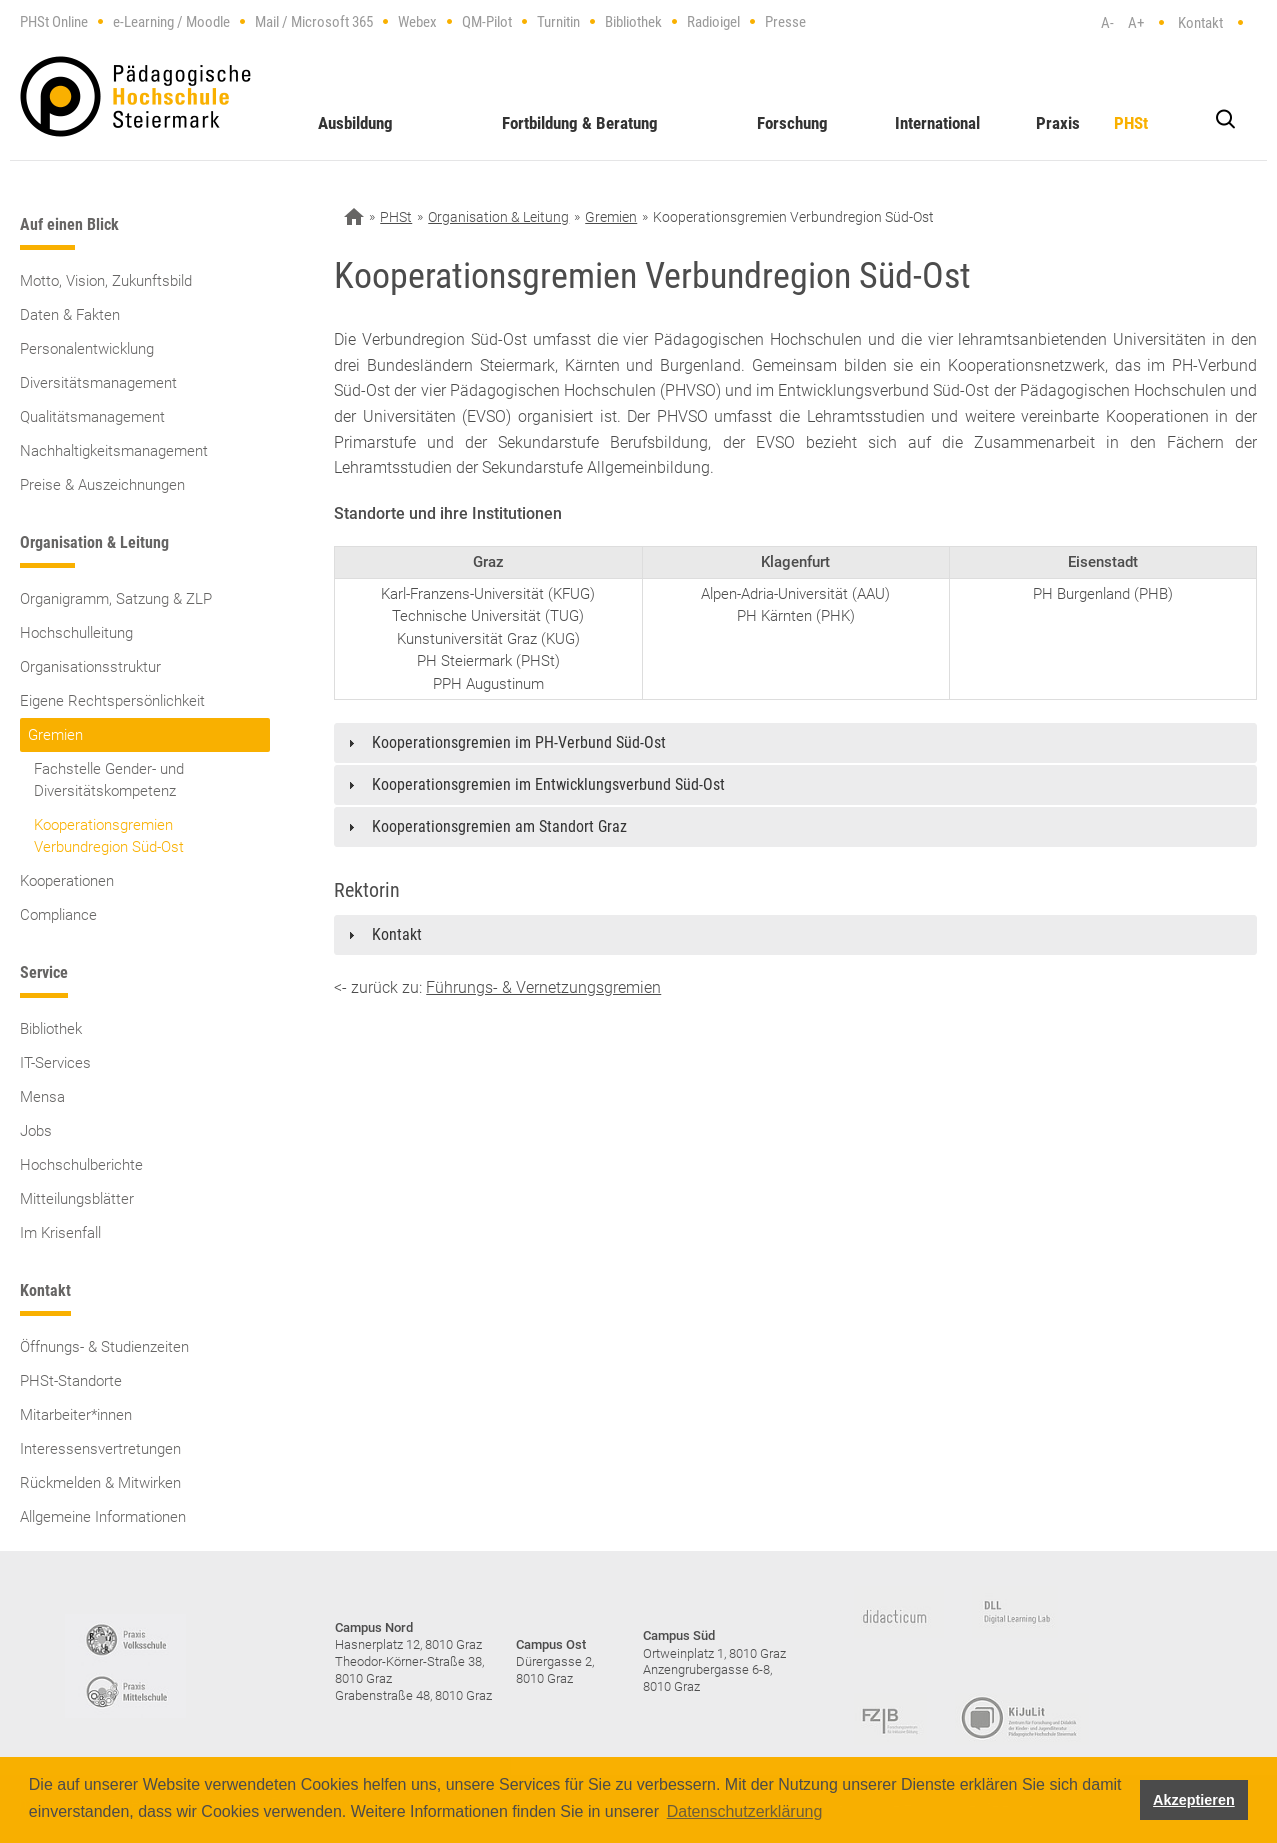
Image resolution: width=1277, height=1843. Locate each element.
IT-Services (55, 1063)
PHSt (1131, 123)
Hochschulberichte (81, 1165)
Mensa (42, 1097)
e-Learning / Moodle (171, 22)
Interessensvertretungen (100, 1449)
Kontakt (1200, 23)
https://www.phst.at (135, 96)
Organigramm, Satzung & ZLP (116, 599)
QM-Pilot (487, 22)
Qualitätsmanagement (92, 417)
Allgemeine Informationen (103, 1517)
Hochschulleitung (76, 633)
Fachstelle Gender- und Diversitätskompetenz (109, 780)
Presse (785, 22)
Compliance (58, 915)
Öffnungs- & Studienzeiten (104, 1347)
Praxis (1058, 123)
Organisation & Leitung (498, 217)
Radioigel (713, 22)
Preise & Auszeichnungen (102, 485)
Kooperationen (67, 881)
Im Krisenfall (60, 1233)
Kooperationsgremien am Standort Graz (499, 826)
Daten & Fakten (70, 315)
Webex (417, 22)
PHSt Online (54, 22)
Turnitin (558, 22)
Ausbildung (355, 123)
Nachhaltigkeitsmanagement (114, 451)
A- (1107, 23)
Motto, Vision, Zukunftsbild (106, 281)
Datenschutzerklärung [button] (745, 1811)
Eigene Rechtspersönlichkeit (112, 701)
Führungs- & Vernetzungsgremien (543, 987)
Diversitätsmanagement (98, 383)
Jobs (36, 1131)
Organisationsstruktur (90, 667)
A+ (1136, 23)
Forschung (792, 123)
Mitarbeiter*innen (76, 1415)
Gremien (55, 735)
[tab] (795, 743)
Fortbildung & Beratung (580, 123)
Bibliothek (633, 22)
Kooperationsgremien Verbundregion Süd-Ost (109, 836)
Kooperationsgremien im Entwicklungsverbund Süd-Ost (548, 784)
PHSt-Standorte (71, 1381)
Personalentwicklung (87, 349)
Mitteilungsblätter (77, 1199)
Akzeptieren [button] (1194, 1800)
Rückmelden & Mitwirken (100, 1483)
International (937, 123)
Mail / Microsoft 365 (314, 22)
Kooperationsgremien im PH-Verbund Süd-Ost (519, 742)
